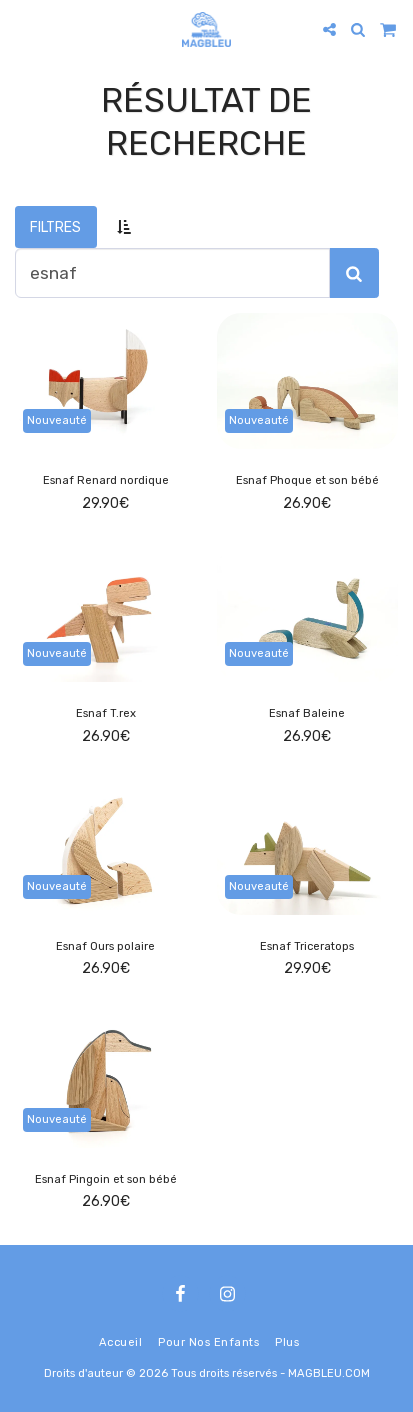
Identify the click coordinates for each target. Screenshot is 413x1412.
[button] (22, 29)
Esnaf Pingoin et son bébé (106, 1179)
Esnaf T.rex (106, 713)
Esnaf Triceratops (307, 946)
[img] (106, 381)
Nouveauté (57, 420)
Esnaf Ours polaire (105, 946)
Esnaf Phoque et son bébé (307, 480)
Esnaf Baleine (307, 713)
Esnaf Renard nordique (106, 480)
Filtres (55, 227)
